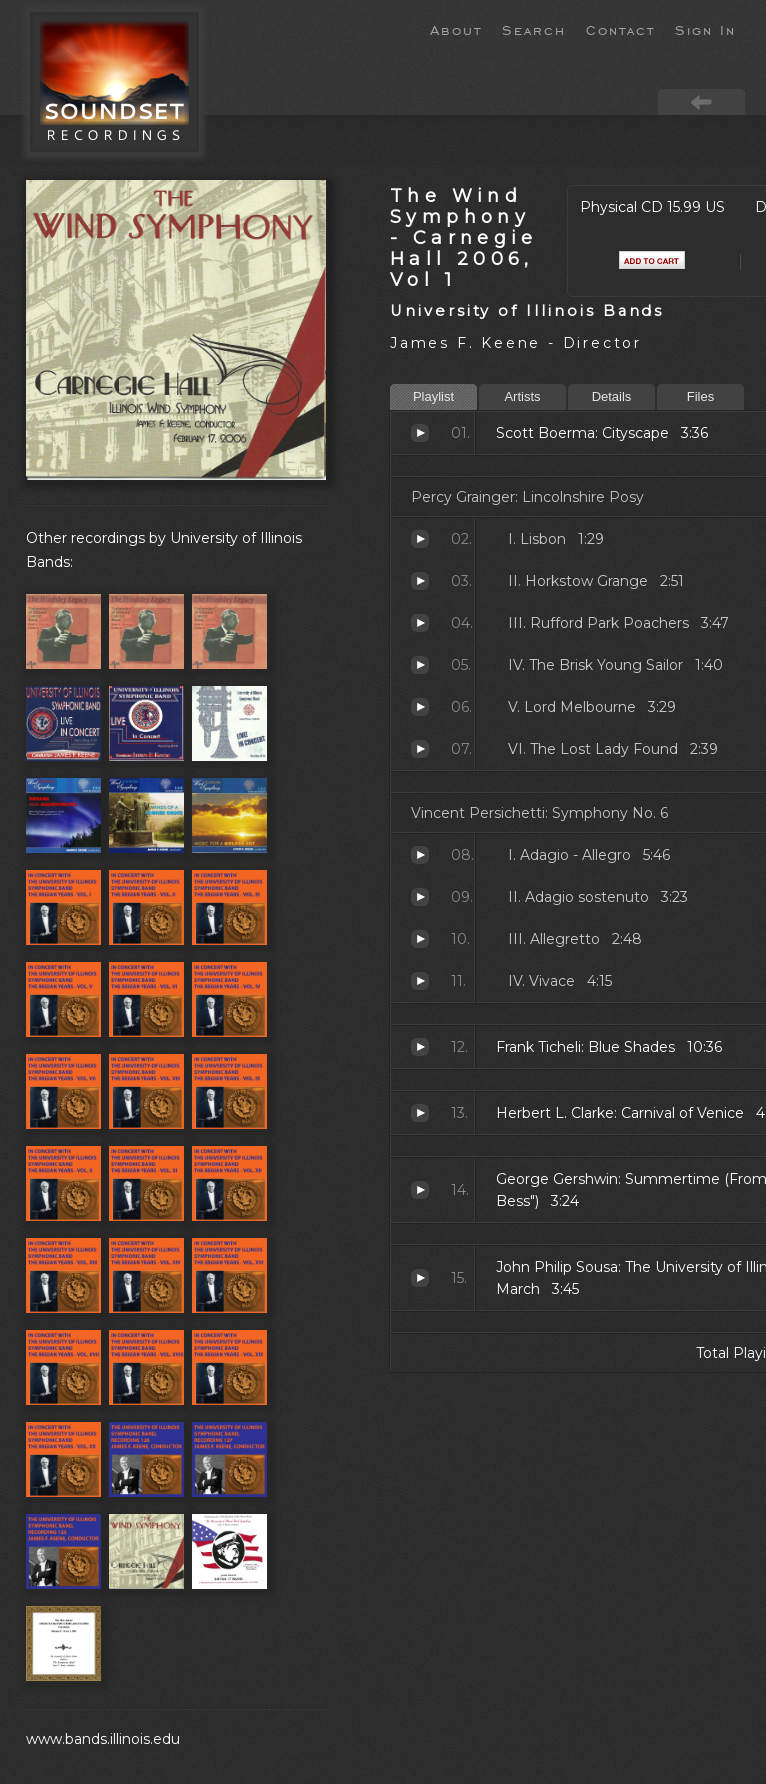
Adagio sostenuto (420, 897)
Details (612, 396)
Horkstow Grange (420, 581)
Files (700, 396)
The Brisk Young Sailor (420, 665)
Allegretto (420, 939)
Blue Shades (420, 1047)
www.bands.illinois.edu (103, 1739)
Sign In (705, 29)
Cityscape (420, 433)
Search (534, 29)
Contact (620, 29)
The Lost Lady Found (420, 749)
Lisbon (420, 539)
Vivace (420, 981)
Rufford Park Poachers (420, 623)
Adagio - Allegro (420, 855)
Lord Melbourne (420, 707)
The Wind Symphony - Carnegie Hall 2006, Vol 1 (464, 237)
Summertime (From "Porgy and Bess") (420, 1190)
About (456, 29)
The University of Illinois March (420, 1278)
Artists (522, 396)
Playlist (433, 396)
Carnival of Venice (420, 1113)
